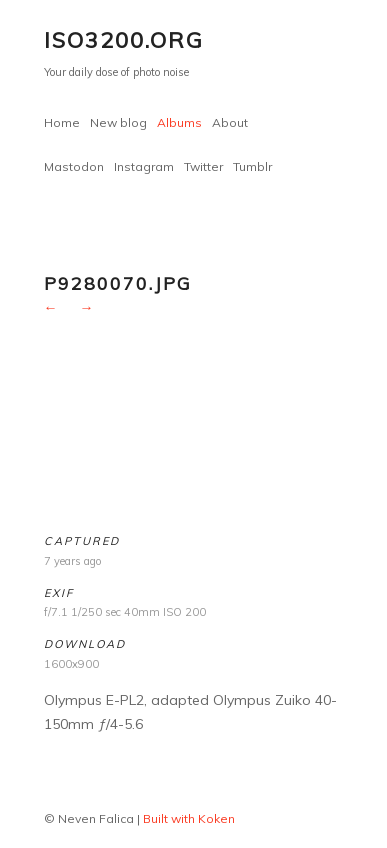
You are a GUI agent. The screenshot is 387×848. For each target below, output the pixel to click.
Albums (179, 122)
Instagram (144, 166)
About (230, 122)
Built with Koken (189, 818)
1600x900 (71, 664)
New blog (118, 122)
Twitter (203, 166)
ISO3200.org (124, 40)
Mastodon (74, 166)
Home (62, 122)
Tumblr (252, 166)
